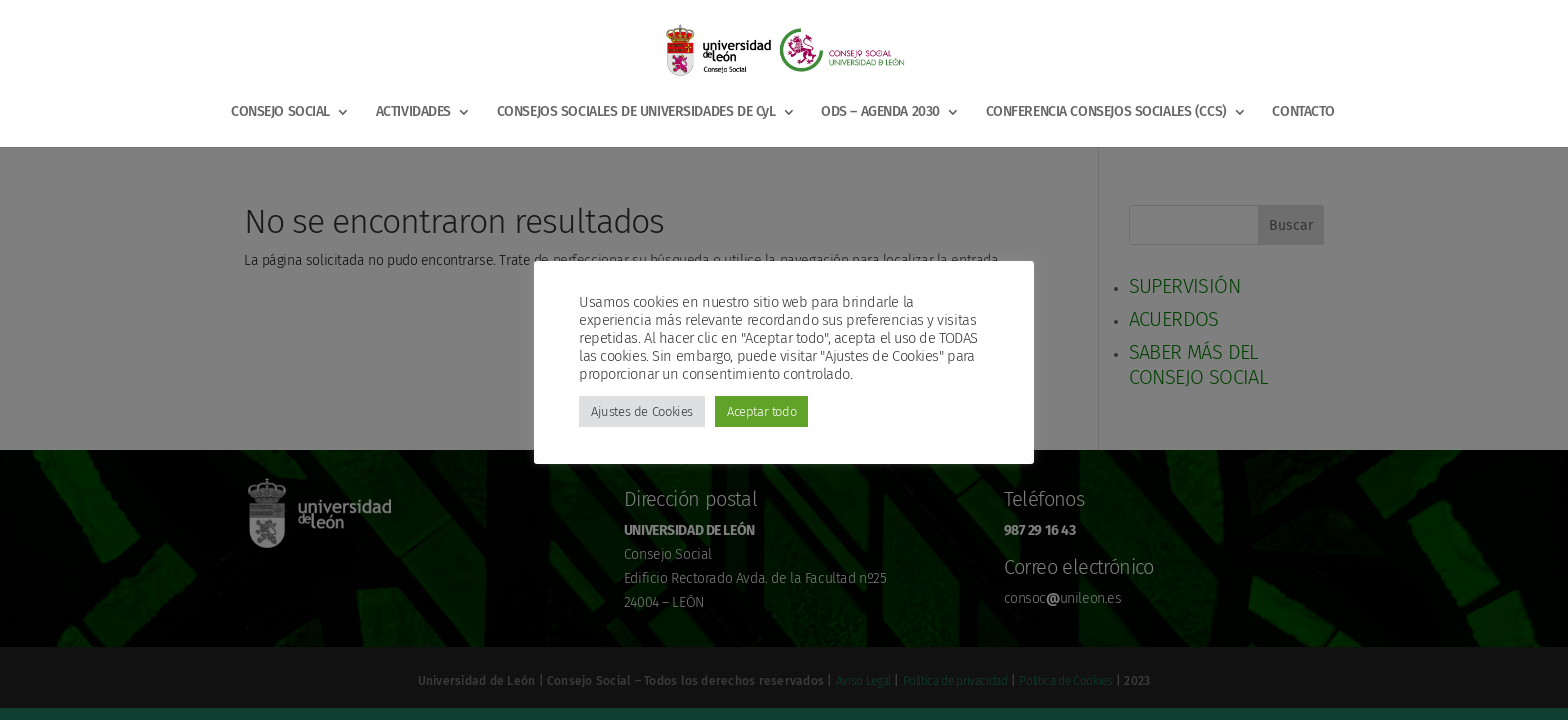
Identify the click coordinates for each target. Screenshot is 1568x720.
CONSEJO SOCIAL (280, 112)
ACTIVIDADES (413, 112)
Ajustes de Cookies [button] (642, 411)
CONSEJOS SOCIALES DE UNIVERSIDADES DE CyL (636, 112)
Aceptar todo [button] (761, 411)
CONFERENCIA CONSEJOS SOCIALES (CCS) (1106, 112)
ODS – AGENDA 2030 (880, 112)
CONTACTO (1303, 112)
